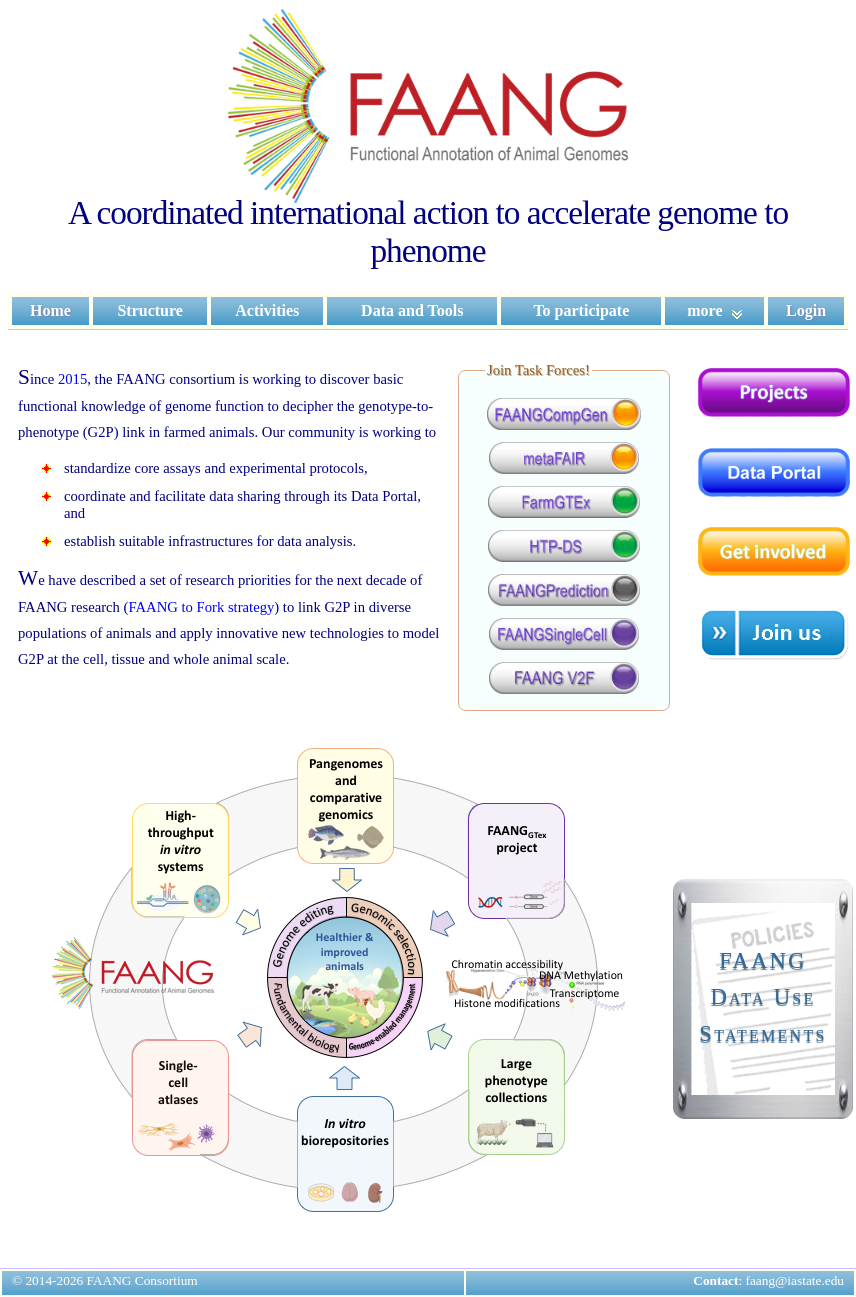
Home (50, 310)
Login (806, 310)
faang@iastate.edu (795, 1280)
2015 (72, 379)
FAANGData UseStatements (762, 997)
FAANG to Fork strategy (201, 607)
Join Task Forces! (538, 370)
